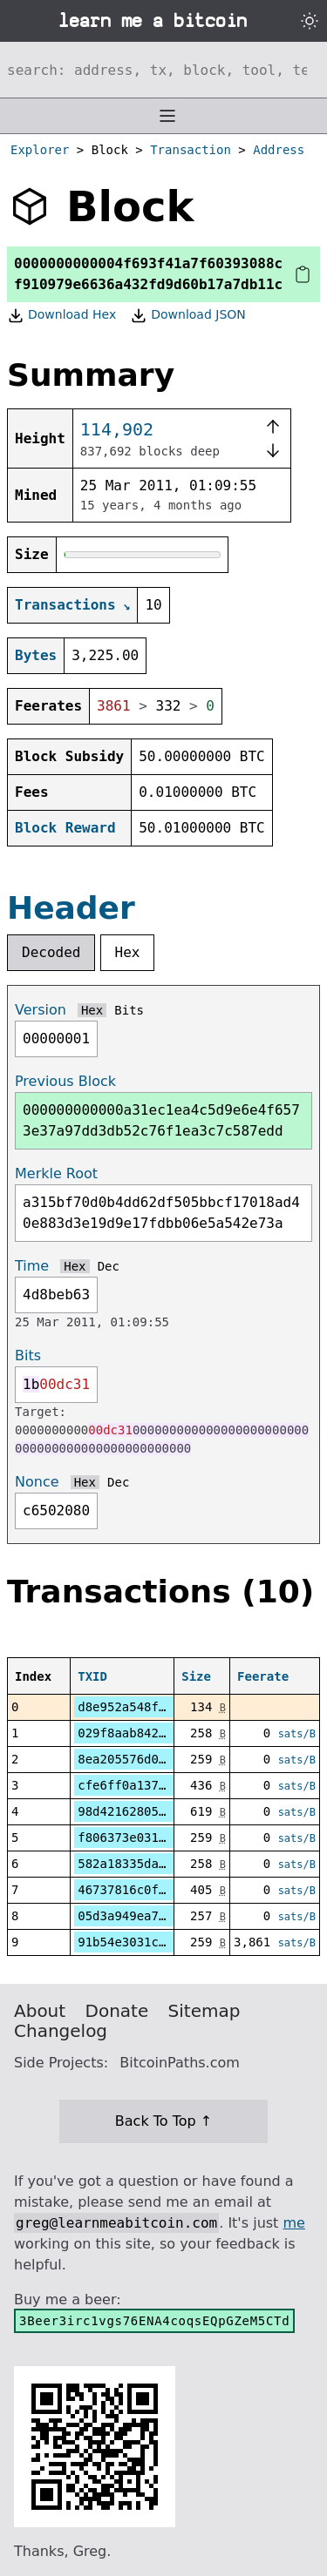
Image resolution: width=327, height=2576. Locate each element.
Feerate (263, 1676)
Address (278, 150)
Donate (117, 2010)
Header (71, 908)
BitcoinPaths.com (179, 2062)
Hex (127, 952)
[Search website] (163, 70)
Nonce (37, 1481)
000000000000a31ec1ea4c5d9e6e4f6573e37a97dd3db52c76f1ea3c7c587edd (161, 1120)
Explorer (39, 150)
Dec (108, 1266)
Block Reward (65, 827)
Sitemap (204, 2010)
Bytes (36, 655)
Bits (129, 1010)
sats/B (297, 1734)
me (293, 2223)
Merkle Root (56, 1173)
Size (196, 1676)
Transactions (65, 605)
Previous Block (65, 1081)
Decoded (51, 952)
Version (40, 1009)
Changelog (60, 2030)
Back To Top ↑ (163, 2121)
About (39, 2010)
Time (32, 1266)
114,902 (116, 429)
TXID (92, 1676)
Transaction (190, 150)
